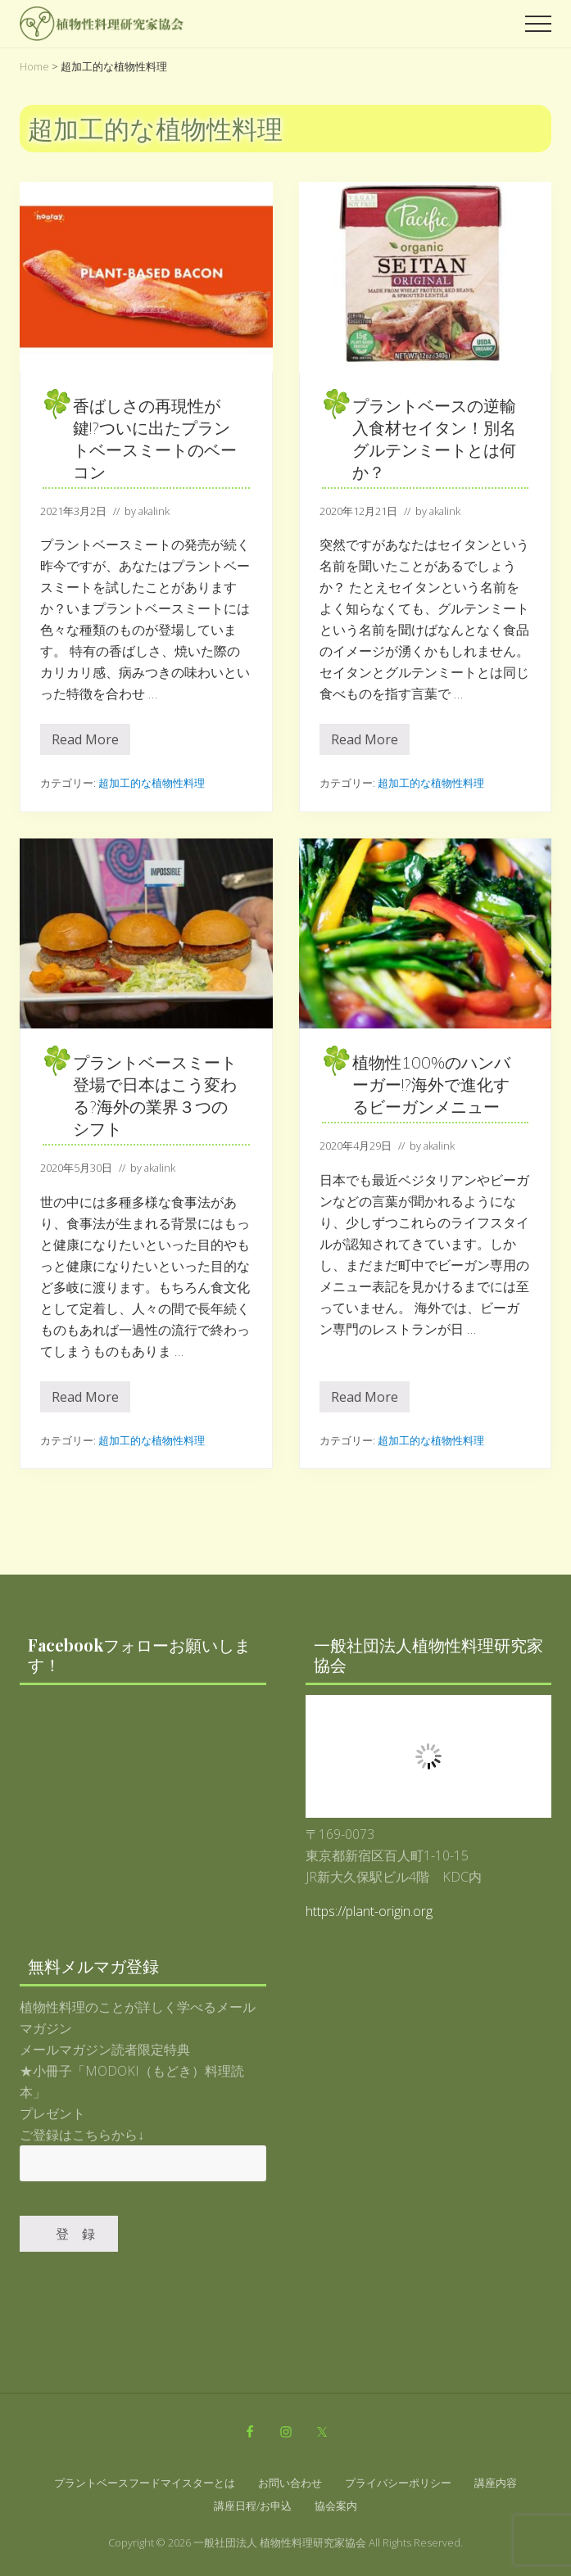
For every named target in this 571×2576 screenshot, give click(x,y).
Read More (85, 742)
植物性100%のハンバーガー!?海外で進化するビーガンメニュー (431, 1084)
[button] (538, 23)
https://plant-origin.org (369, 1911)
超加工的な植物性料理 (151, 782)
